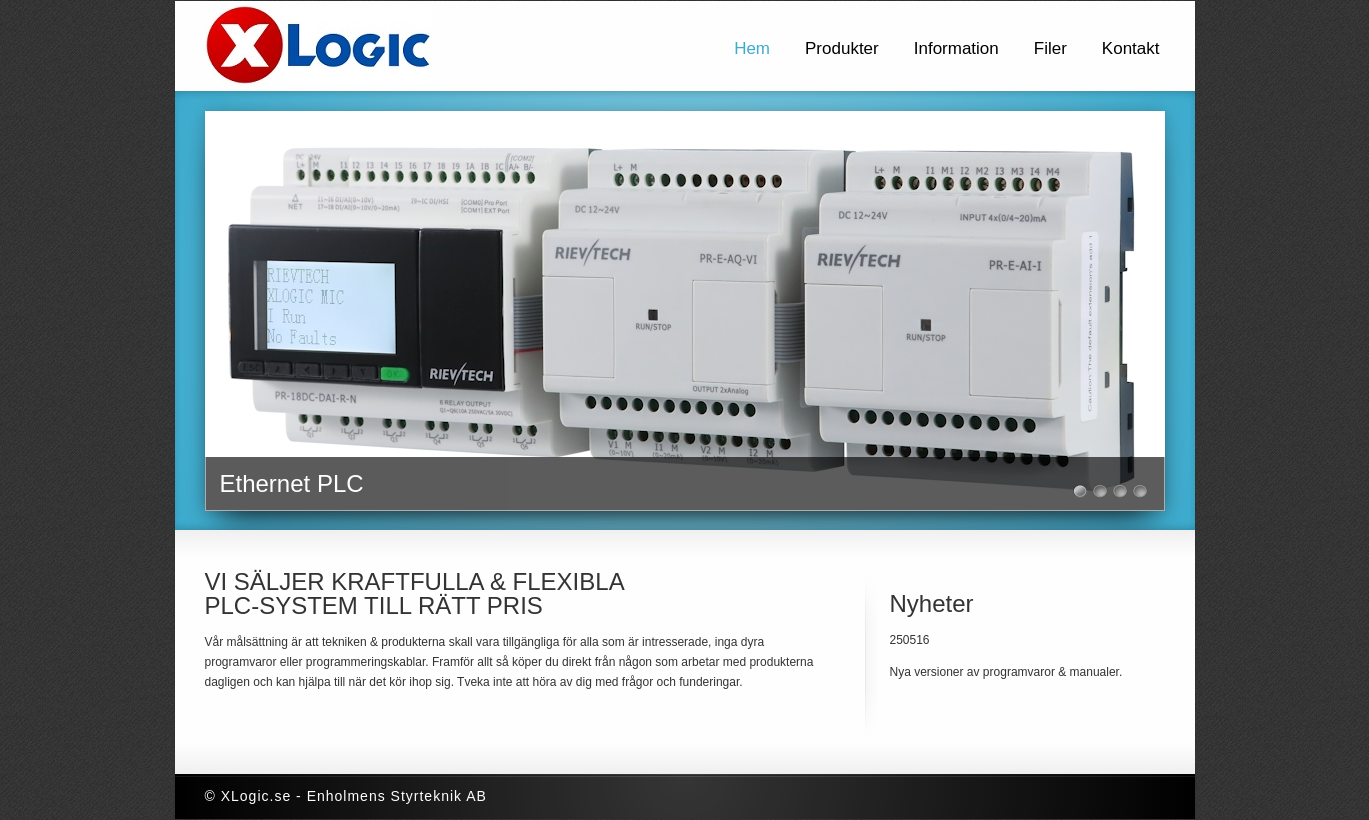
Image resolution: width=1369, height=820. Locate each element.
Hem (752, 48)
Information (956, 48)
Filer (1050, 48)
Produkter (842, 48)
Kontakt (1131, 48)
